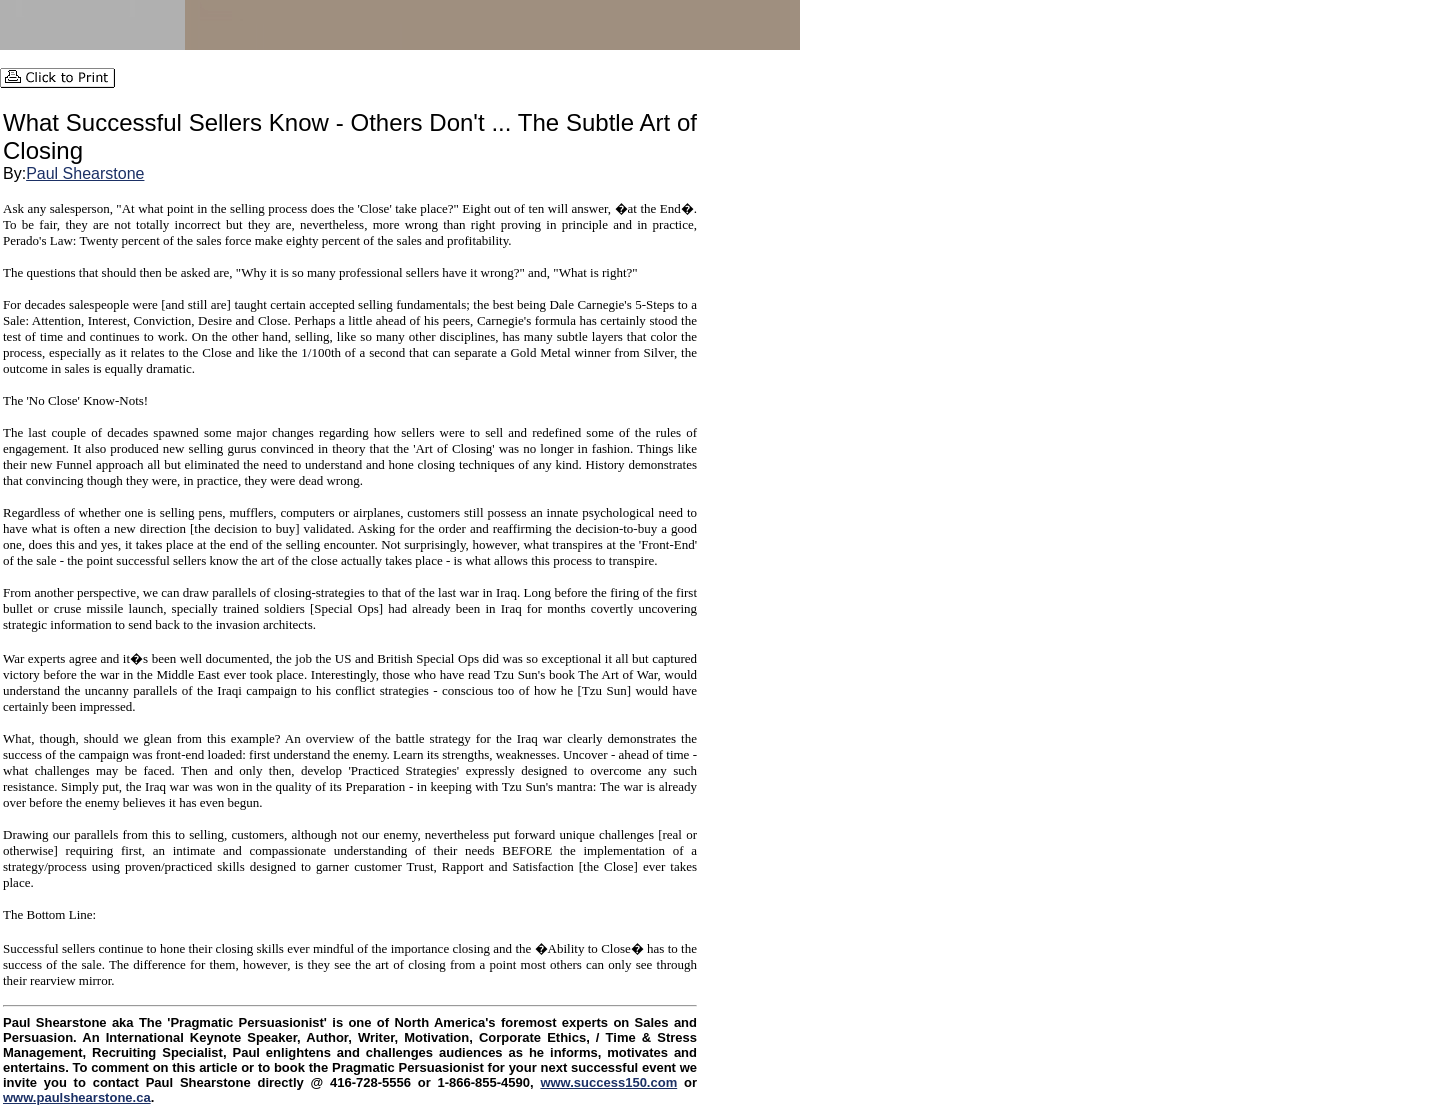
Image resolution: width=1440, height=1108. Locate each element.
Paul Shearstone (85, 173)
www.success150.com (608, 1082)
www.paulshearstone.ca (77, 1097)
